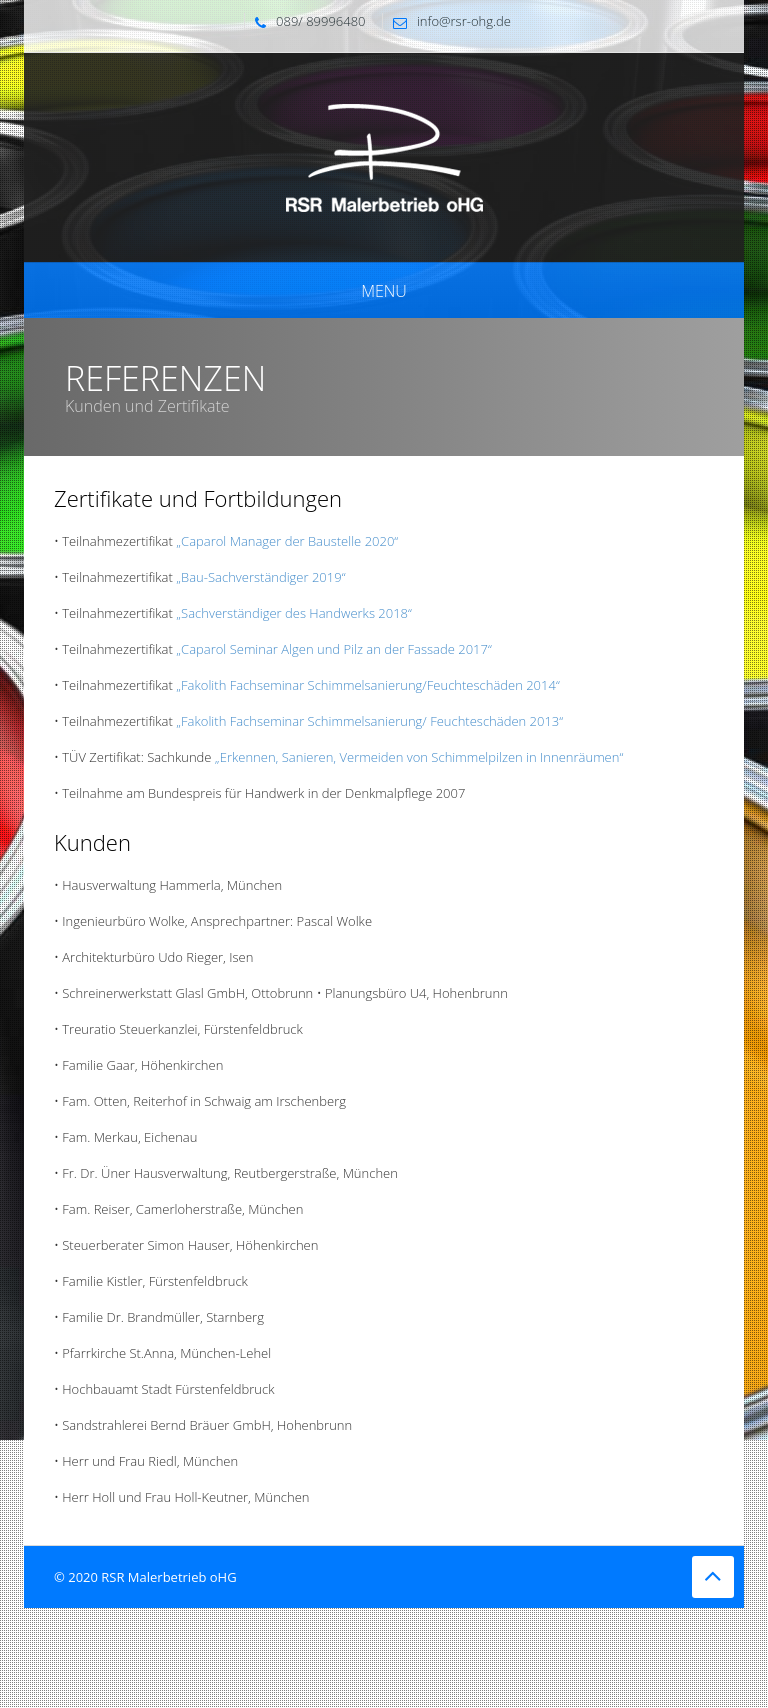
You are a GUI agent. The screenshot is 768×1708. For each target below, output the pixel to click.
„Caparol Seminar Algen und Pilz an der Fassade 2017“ (334, 649)
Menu (384, 291)
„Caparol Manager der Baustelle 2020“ (287, 541)
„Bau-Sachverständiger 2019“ (260, 577)
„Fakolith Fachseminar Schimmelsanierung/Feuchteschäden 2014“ (368, 685)
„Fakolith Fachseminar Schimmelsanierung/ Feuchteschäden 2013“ (369, 721)
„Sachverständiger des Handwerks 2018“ (294, 613)
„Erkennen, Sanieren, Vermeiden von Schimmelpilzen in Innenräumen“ (419, 757)
